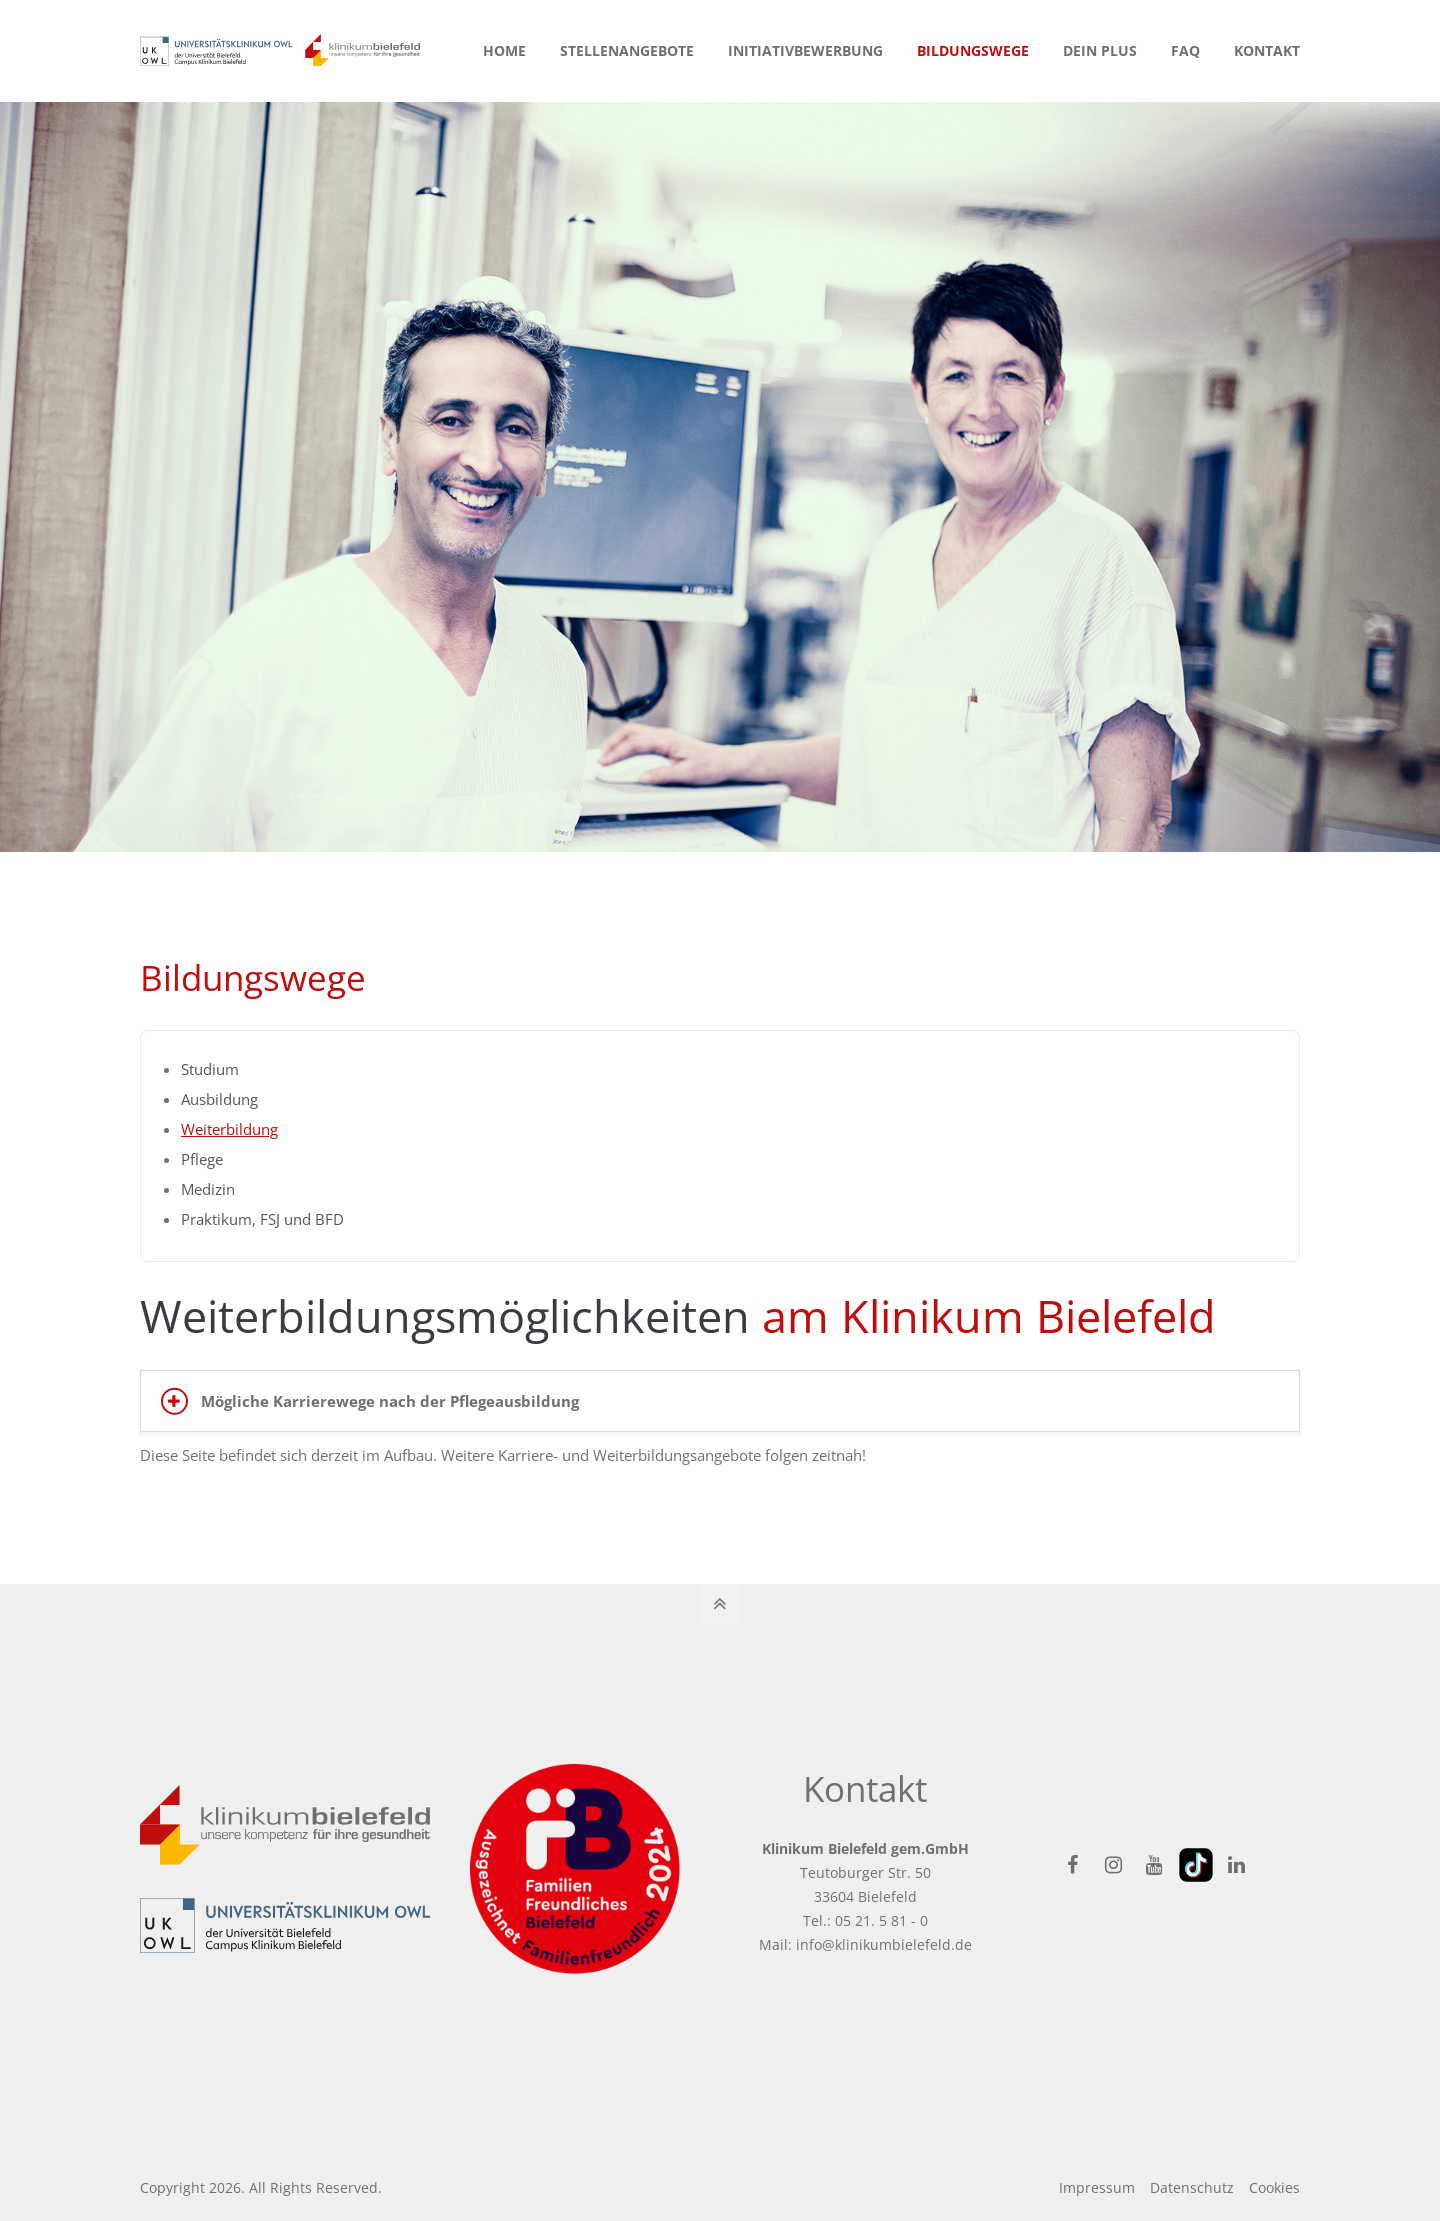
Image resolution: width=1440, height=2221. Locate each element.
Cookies (1274, 2187)
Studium (210, 1069)
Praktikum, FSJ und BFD (262, 1219)
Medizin (208, 1189)
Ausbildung (219, 1099)
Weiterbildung (229, 1129)
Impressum (1097, 2187)
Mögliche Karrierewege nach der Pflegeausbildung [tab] (390, 1401)
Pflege (202, 1159)
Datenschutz (1192, 2187)
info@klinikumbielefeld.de (884, 1944)
